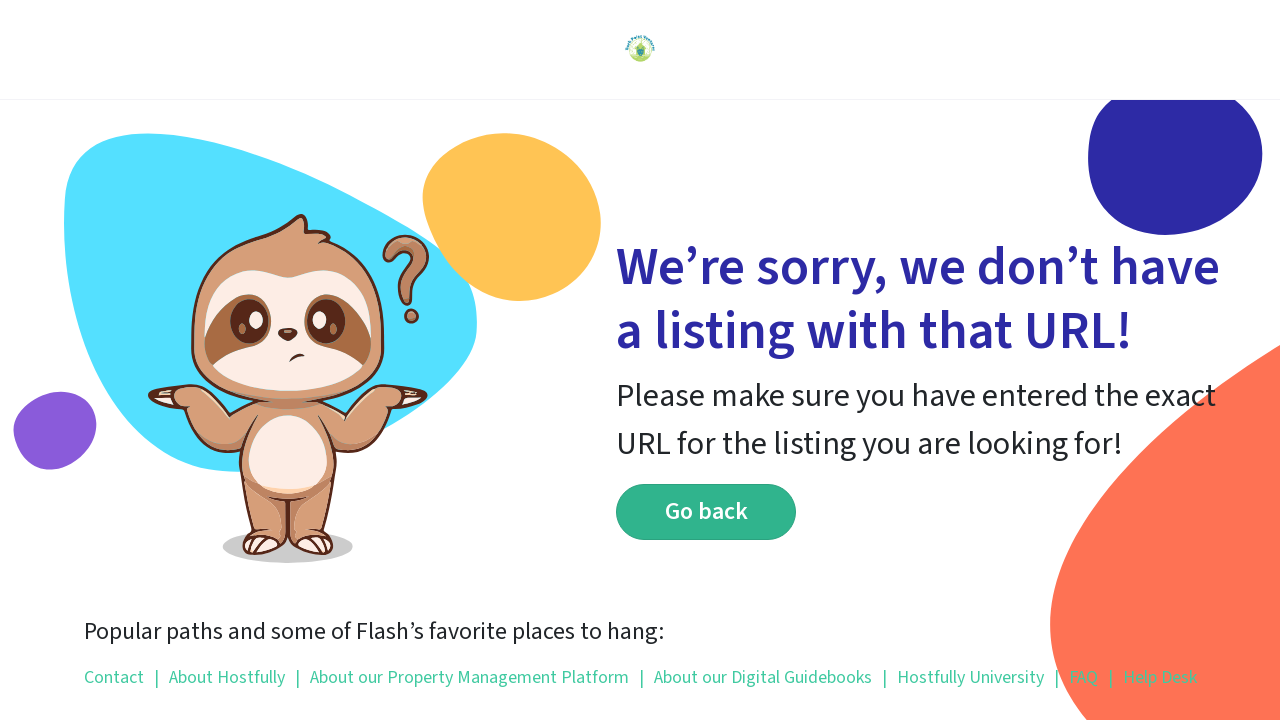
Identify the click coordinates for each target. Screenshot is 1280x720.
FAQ (1076, 677)
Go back (706, 511)
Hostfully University (963, 677)
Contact (114, 677)
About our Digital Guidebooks (755, 677)
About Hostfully (219, 677)
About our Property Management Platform (462, 677)
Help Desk (1152, 677)
